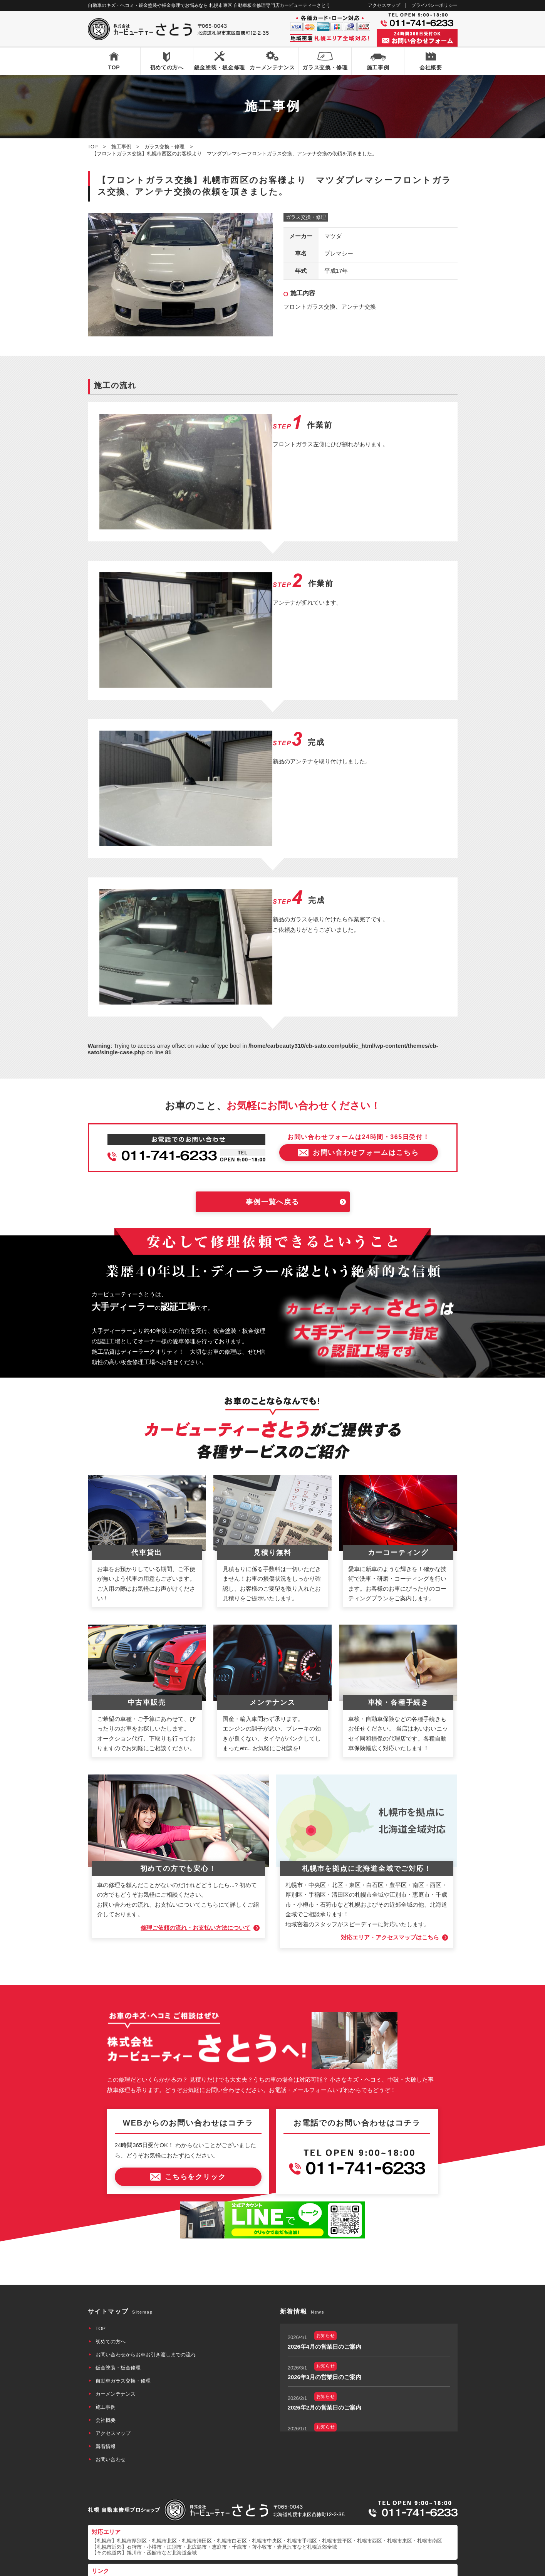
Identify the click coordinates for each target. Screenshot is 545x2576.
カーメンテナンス (272, 67)
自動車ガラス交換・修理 (123, 2343)
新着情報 (106, 2408)
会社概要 (430, 67)
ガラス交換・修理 (325, 67)
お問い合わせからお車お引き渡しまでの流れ (146, 2316)
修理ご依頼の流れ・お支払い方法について (195, 1889)
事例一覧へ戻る (272, 1164)
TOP (114, 67)
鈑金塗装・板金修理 (219, 67)
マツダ (333, 236)
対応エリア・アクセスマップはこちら (389, 1899)
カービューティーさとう (259, 2567)
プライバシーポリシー (434, 5)
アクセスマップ (384, 5)
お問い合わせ (111, 2421)
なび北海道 (104, 2541)
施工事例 (378, 67)
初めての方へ (167, 67)
